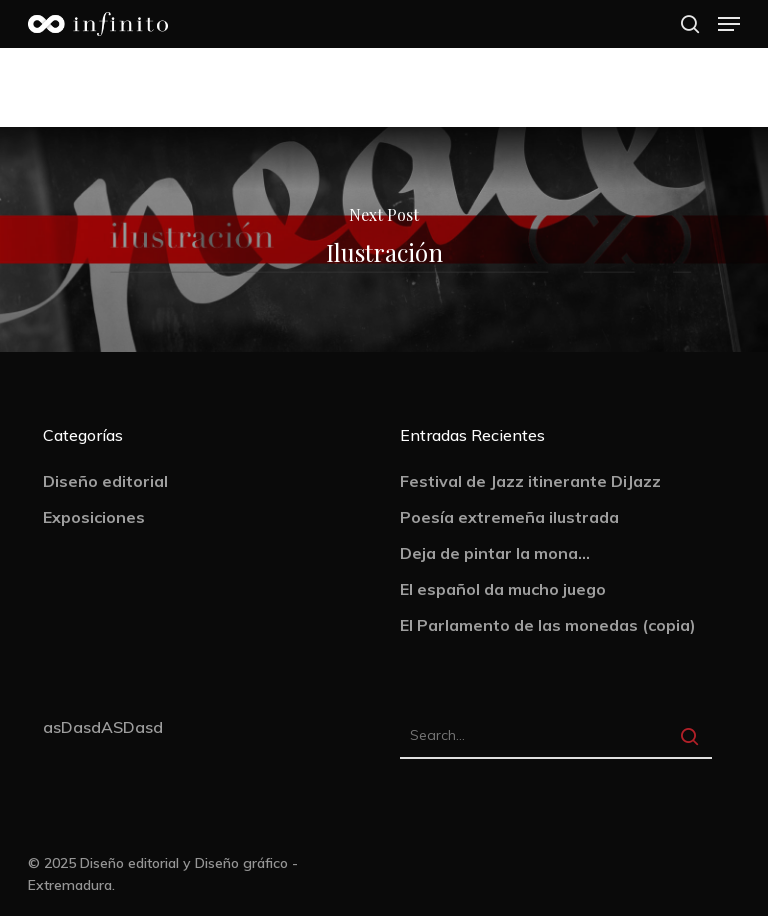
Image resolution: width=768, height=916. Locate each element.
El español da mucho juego (503, 589)
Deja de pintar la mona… (495, 553)
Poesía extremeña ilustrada (509, 517)
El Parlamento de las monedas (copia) (548, 625)
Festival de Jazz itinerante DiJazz (530, 481)
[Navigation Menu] (729, 24)
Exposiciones (94, 517)
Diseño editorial (105, 481)
